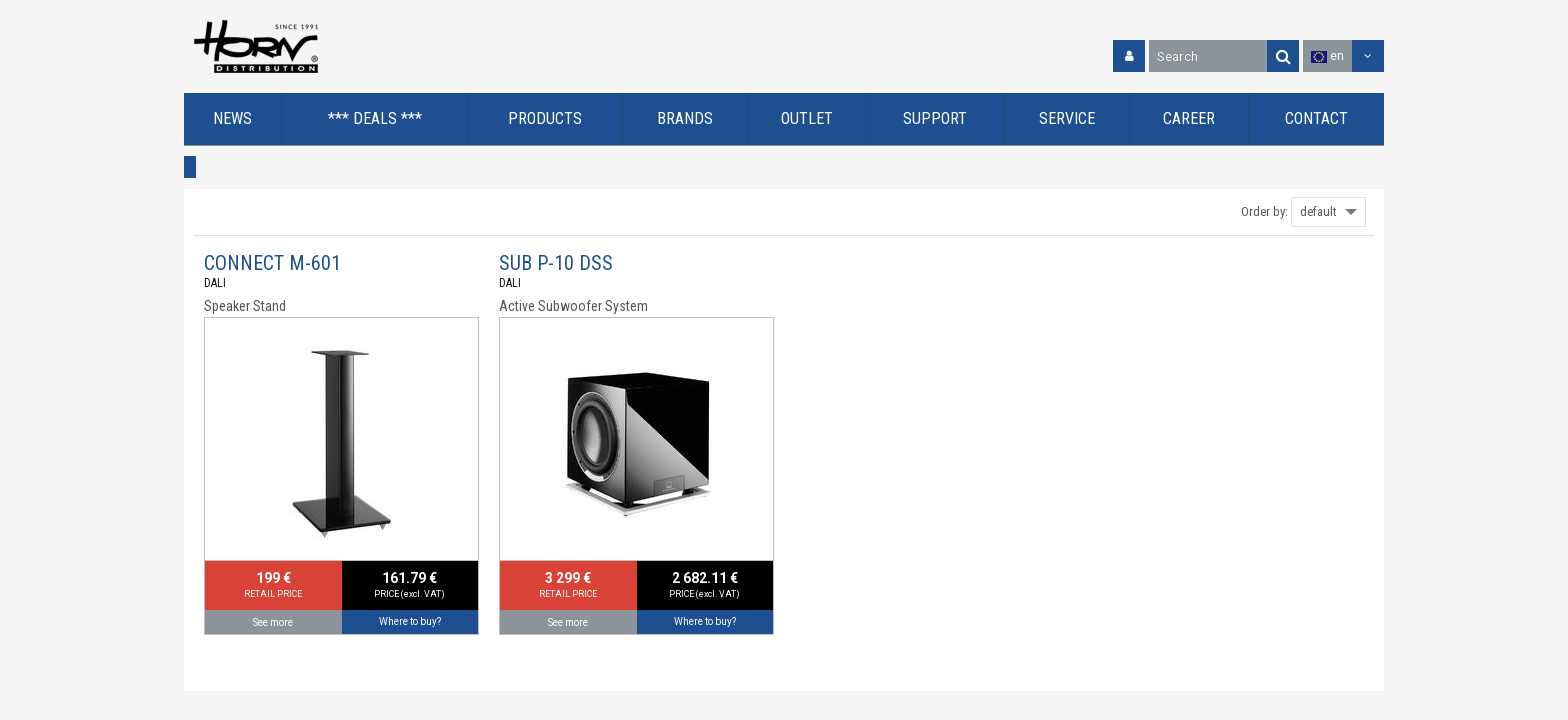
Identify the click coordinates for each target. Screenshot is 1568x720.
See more (273, 622)
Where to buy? (410, 621)
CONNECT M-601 (272, 263)
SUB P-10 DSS (556, 263)
